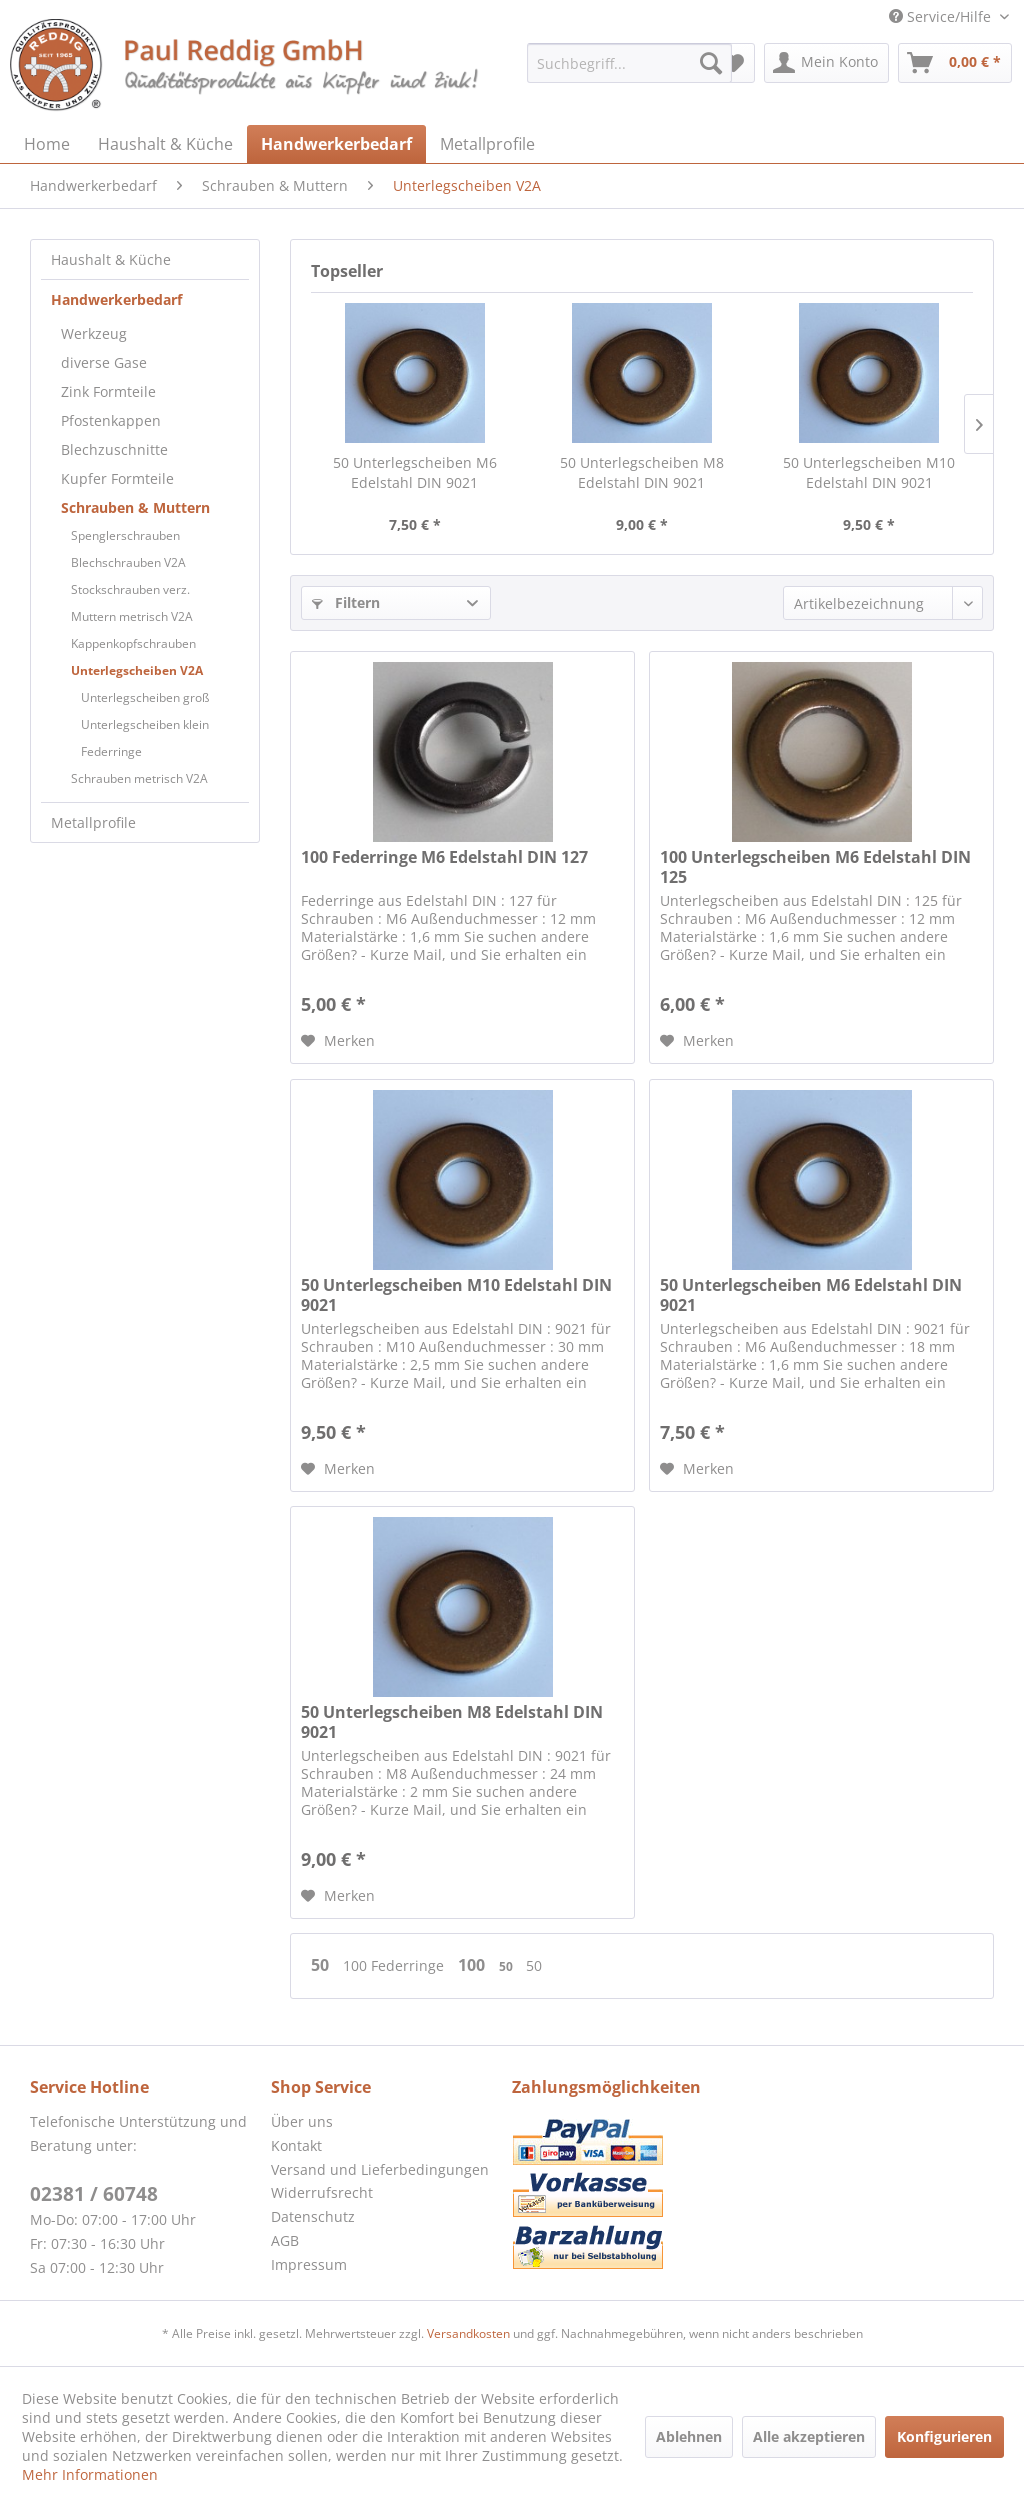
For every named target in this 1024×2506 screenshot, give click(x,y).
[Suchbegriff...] (629, 63)
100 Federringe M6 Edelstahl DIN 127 (444, 857)
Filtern (346, 602)
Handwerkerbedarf (116, 299)
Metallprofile (93, 822)
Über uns (302, 2121)
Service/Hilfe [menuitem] (942, 16)
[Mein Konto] (826, 63)
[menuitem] (629, 63)
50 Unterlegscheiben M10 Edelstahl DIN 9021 (869, 472)
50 (322, 1965)
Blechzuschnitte (114, 449)
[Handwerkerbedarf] (336, 144)
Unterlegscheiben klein (145, 724)
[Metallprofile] (487, 144)
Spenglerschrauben (125, 535)
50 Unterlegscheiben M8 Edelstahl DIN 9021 (642, 472)
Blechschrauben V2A (128, 562)
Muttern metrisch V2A (132, 616)
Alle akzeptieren (809, 2436)
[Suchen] (711, 63)
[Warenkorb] (955, 63)
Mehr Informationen (90, 2474)
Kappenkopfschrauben (133, 643)
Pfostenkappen (111, 420)
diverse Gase (104, 362)
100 (473, 1965)
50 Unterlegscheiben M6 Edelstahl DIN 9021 (415, 472)
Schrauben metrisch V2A (139, 778)
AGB (285, 2240)
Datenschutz (313, 2216)
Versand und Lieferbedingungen (380, 2169)
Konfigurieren (944, 2436)
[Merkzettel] (733, 63)
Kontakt (296, 2145)
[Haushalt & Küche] (165, 144)
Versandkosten (468, 2333)
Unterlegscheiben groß (145, 697)
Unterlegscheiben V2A (137, 670)
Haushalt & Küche (111, 259)
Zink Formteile (108, 391)
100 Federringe (395, 1965)
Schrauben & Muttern (135, 507)
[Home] (47, 144)
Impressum (309, 2264)
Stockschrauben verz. (130, 589)
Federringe (111, 751)
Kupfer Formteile (117, 478)
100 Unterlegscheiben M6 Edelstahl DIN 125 (815, 867)
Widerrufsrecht (322, 2192)
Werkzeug (94, 333)
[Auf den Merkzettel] (338, 1041)
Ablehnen (689, 2436)
